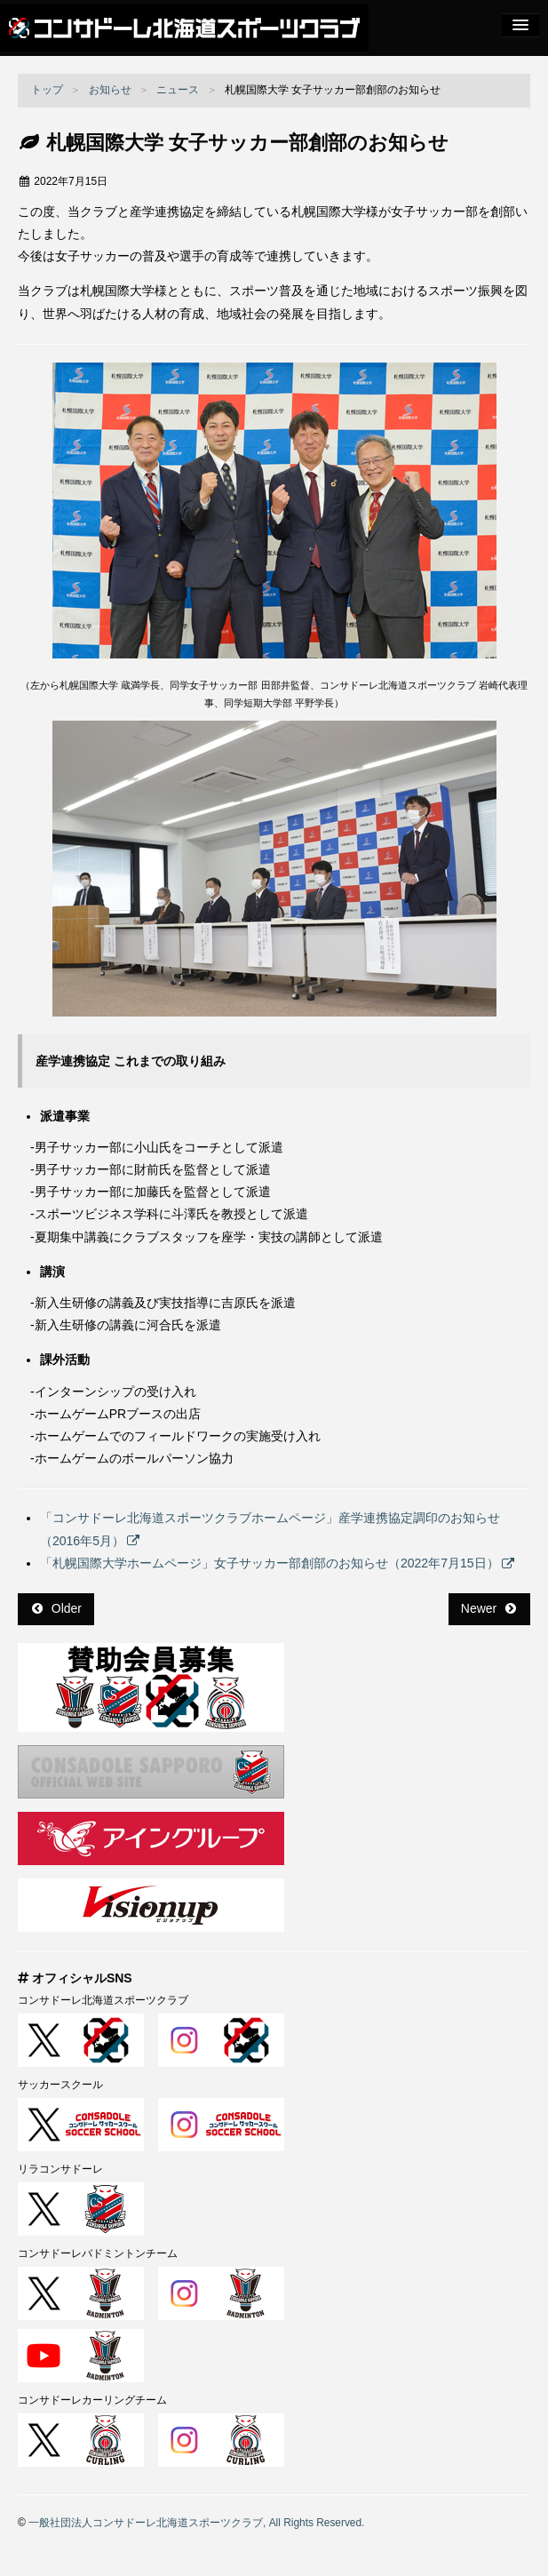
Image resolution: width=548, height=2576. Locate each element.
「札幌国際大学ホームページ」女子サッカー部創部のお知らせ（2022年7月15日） (269, 1563)
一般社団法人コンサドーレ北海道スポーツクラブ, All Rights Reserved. (196, 2522)
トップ (47, 90)
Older (57, 1608)
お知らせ (110, 90)
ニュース (177, 90)
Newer (488, 1608)
